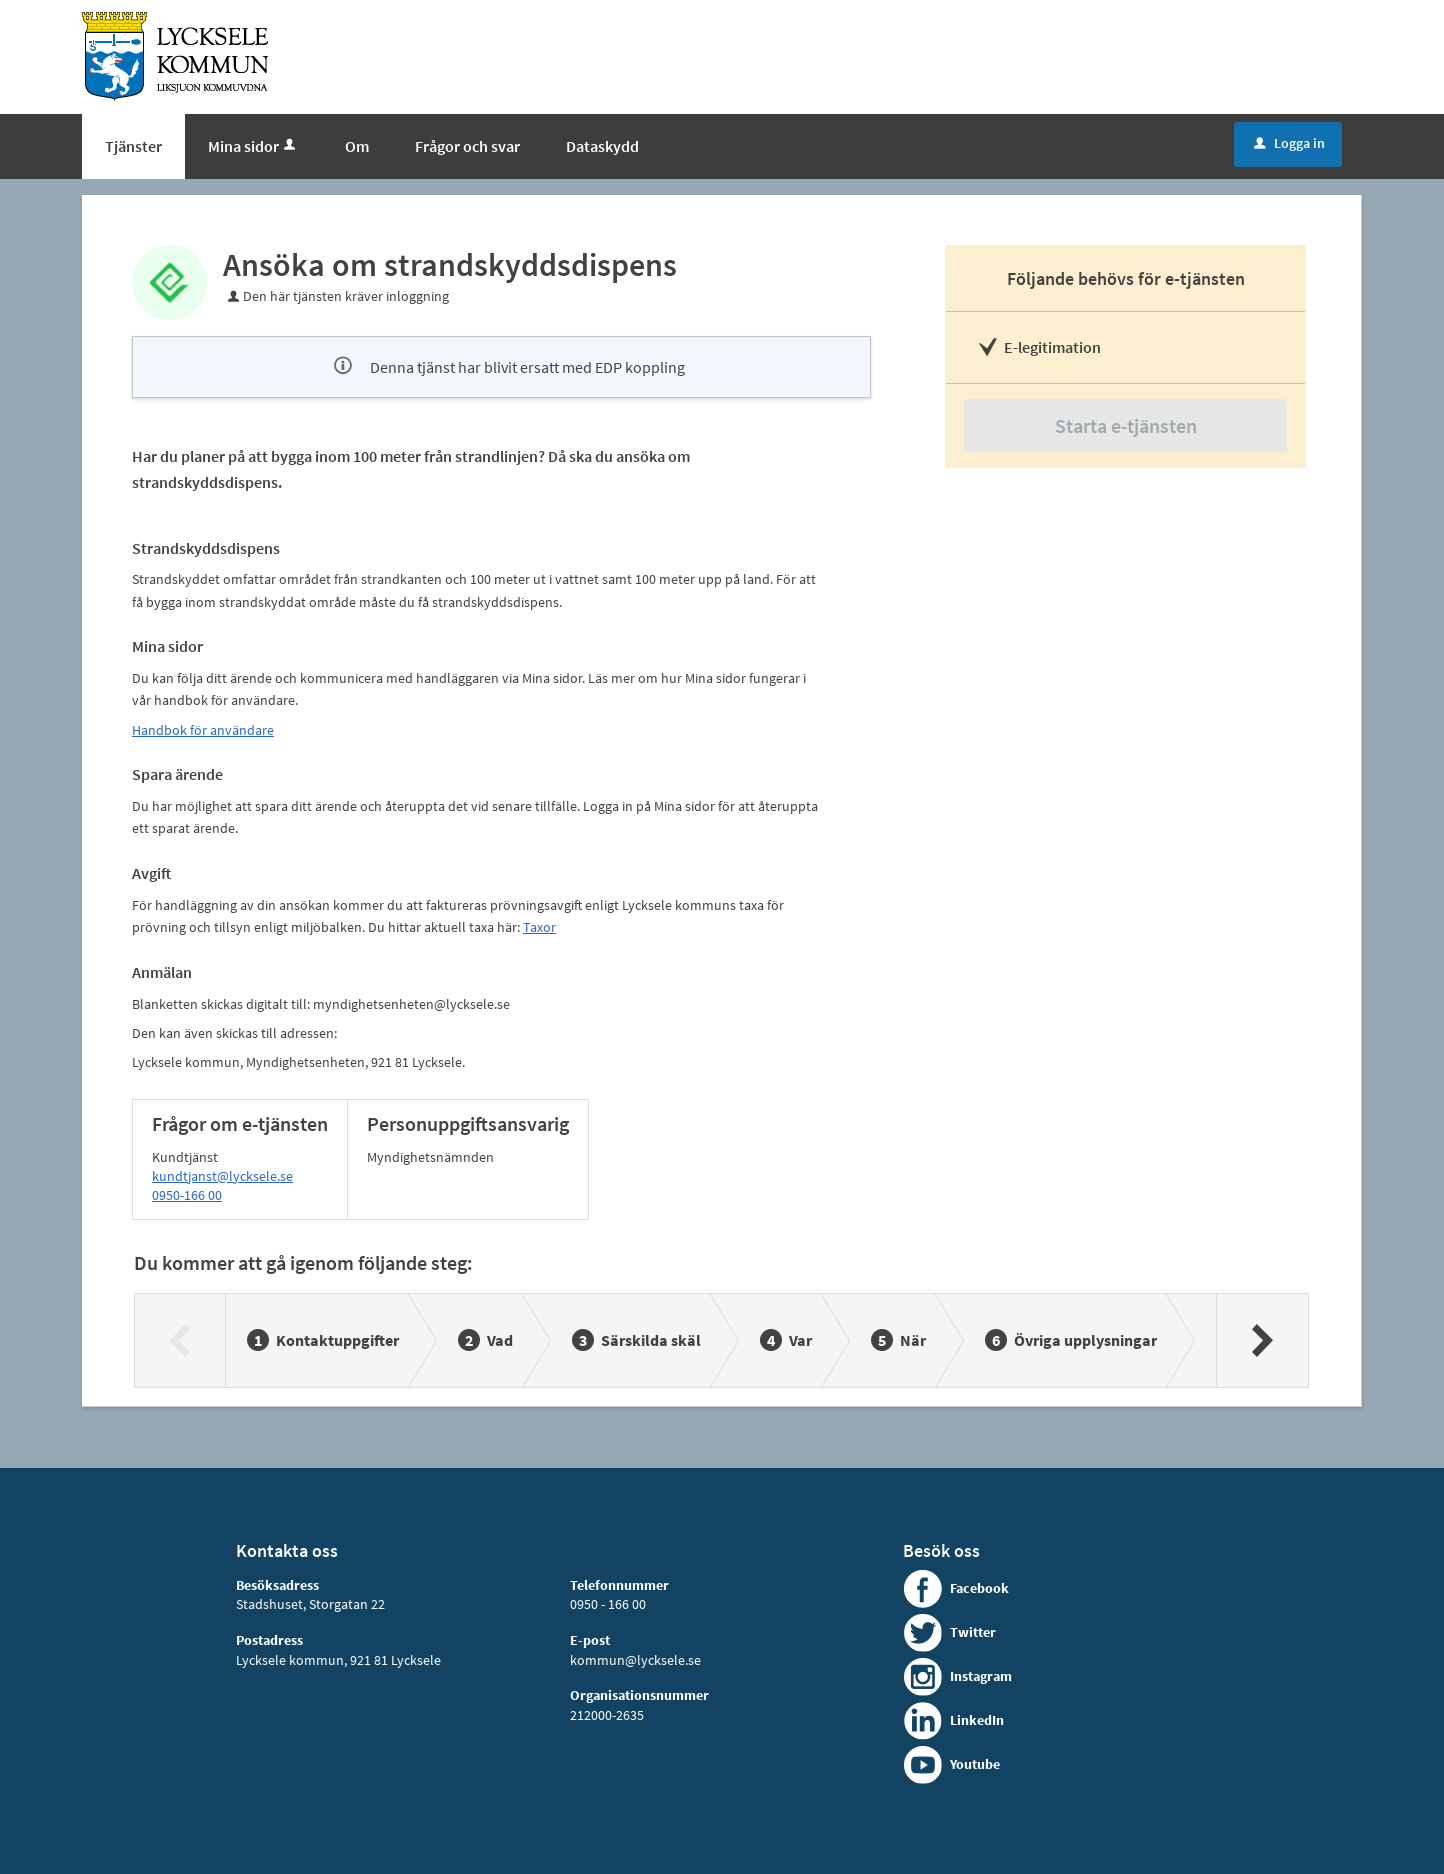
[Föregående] (180, 1340)
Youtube (975, 1764)
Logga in (1289, 143)
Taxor (539, 927)
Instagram (981, 1676)
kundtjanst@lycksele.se (222, 1176)
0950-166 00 (187, 1195)
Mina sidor (253, 146)
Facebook (979, 1588)
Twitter (973, 1632)
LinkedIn (977, 1720)
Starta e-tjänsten (1126, 425)
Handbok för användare (203, 730)
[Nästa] (1261, 1340)
